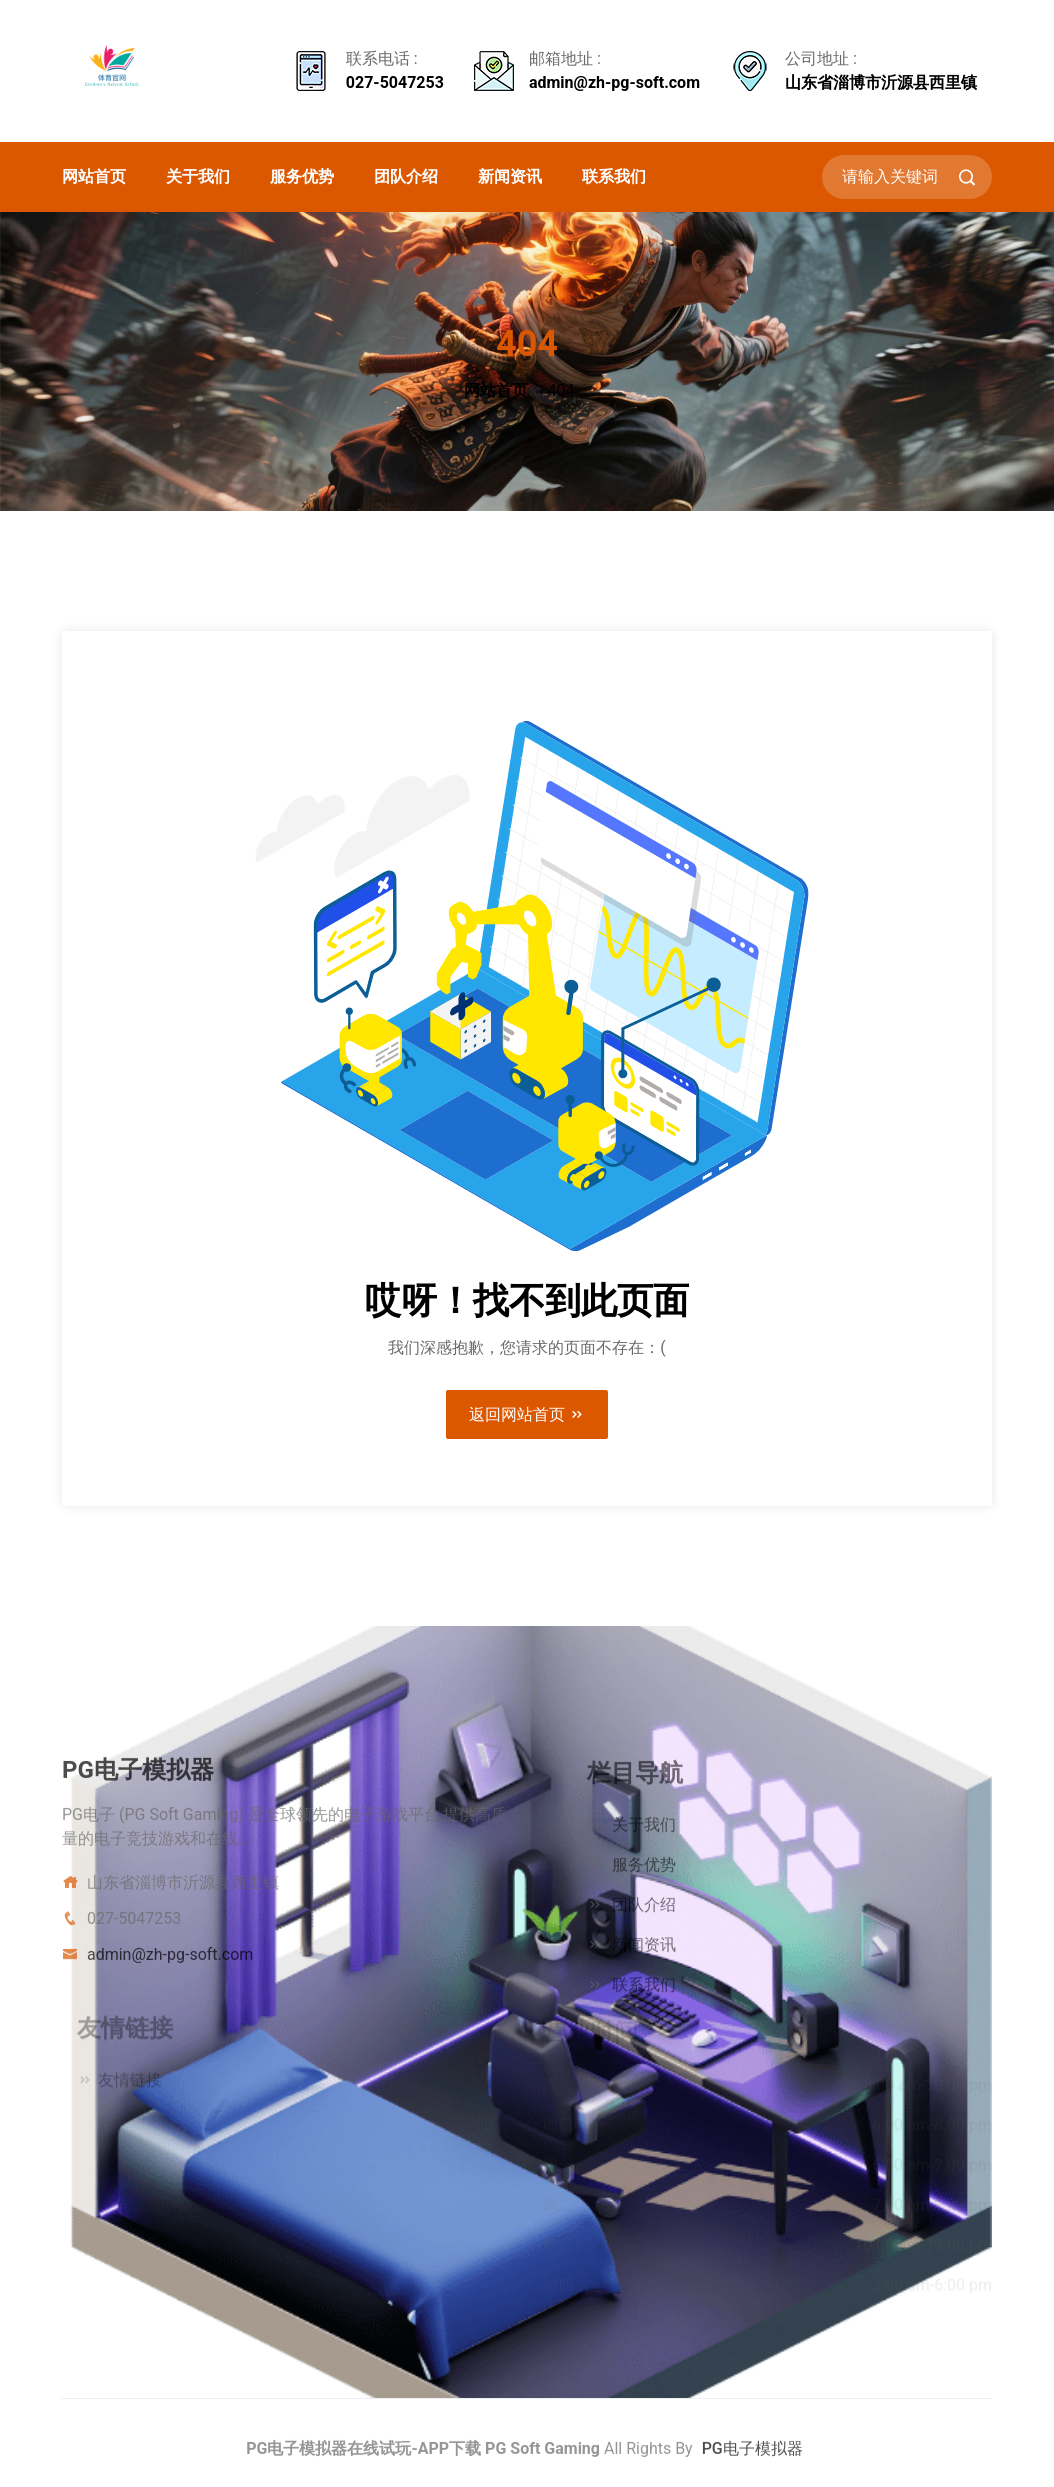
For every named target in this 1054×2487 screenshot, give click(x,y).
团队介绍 (406, 176)
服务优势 (302, 176)
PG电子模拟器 (752, 2458)
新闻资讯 (510, 176)
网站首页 (94, 176)
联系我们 (614, 176)
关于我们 (198, 176)
